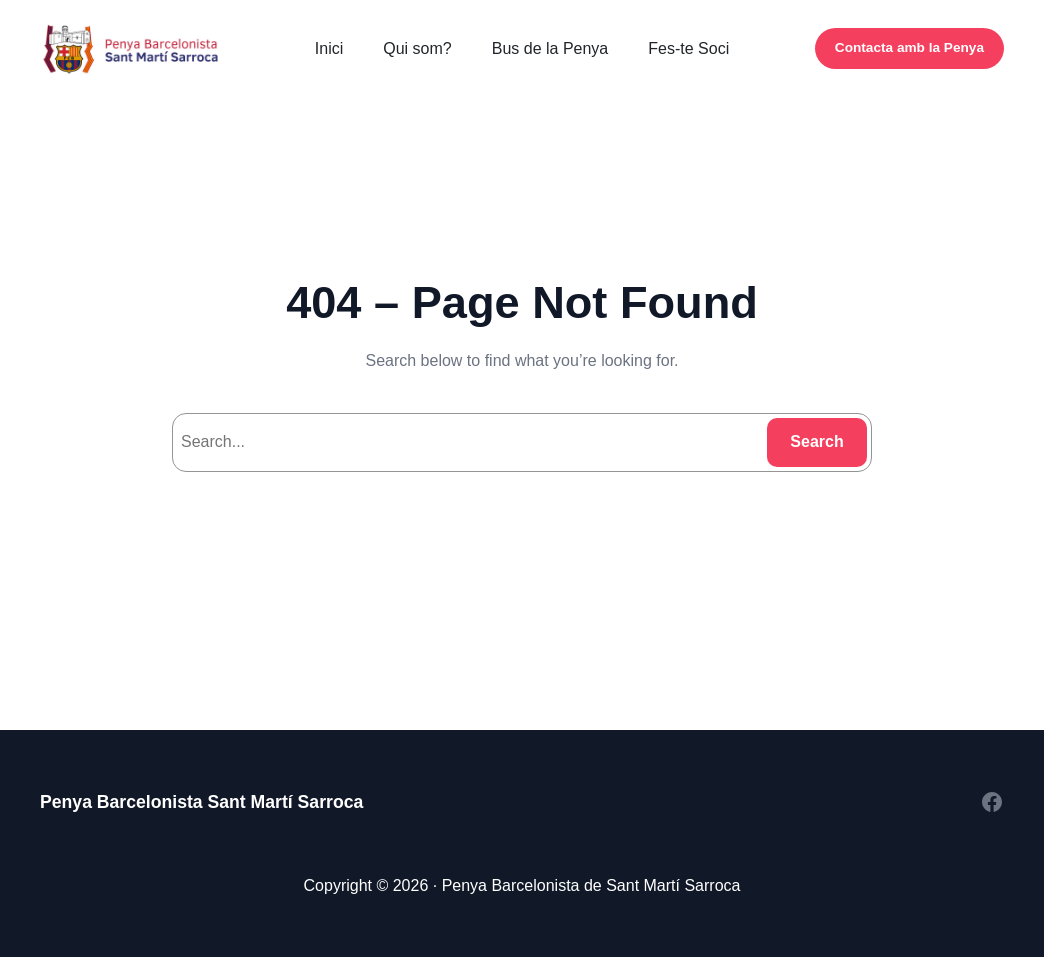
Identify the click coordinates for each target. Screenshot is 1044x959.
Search (816, 441)
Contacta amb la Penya (909, 47)
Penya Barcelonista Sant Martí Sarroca (201, 802)
